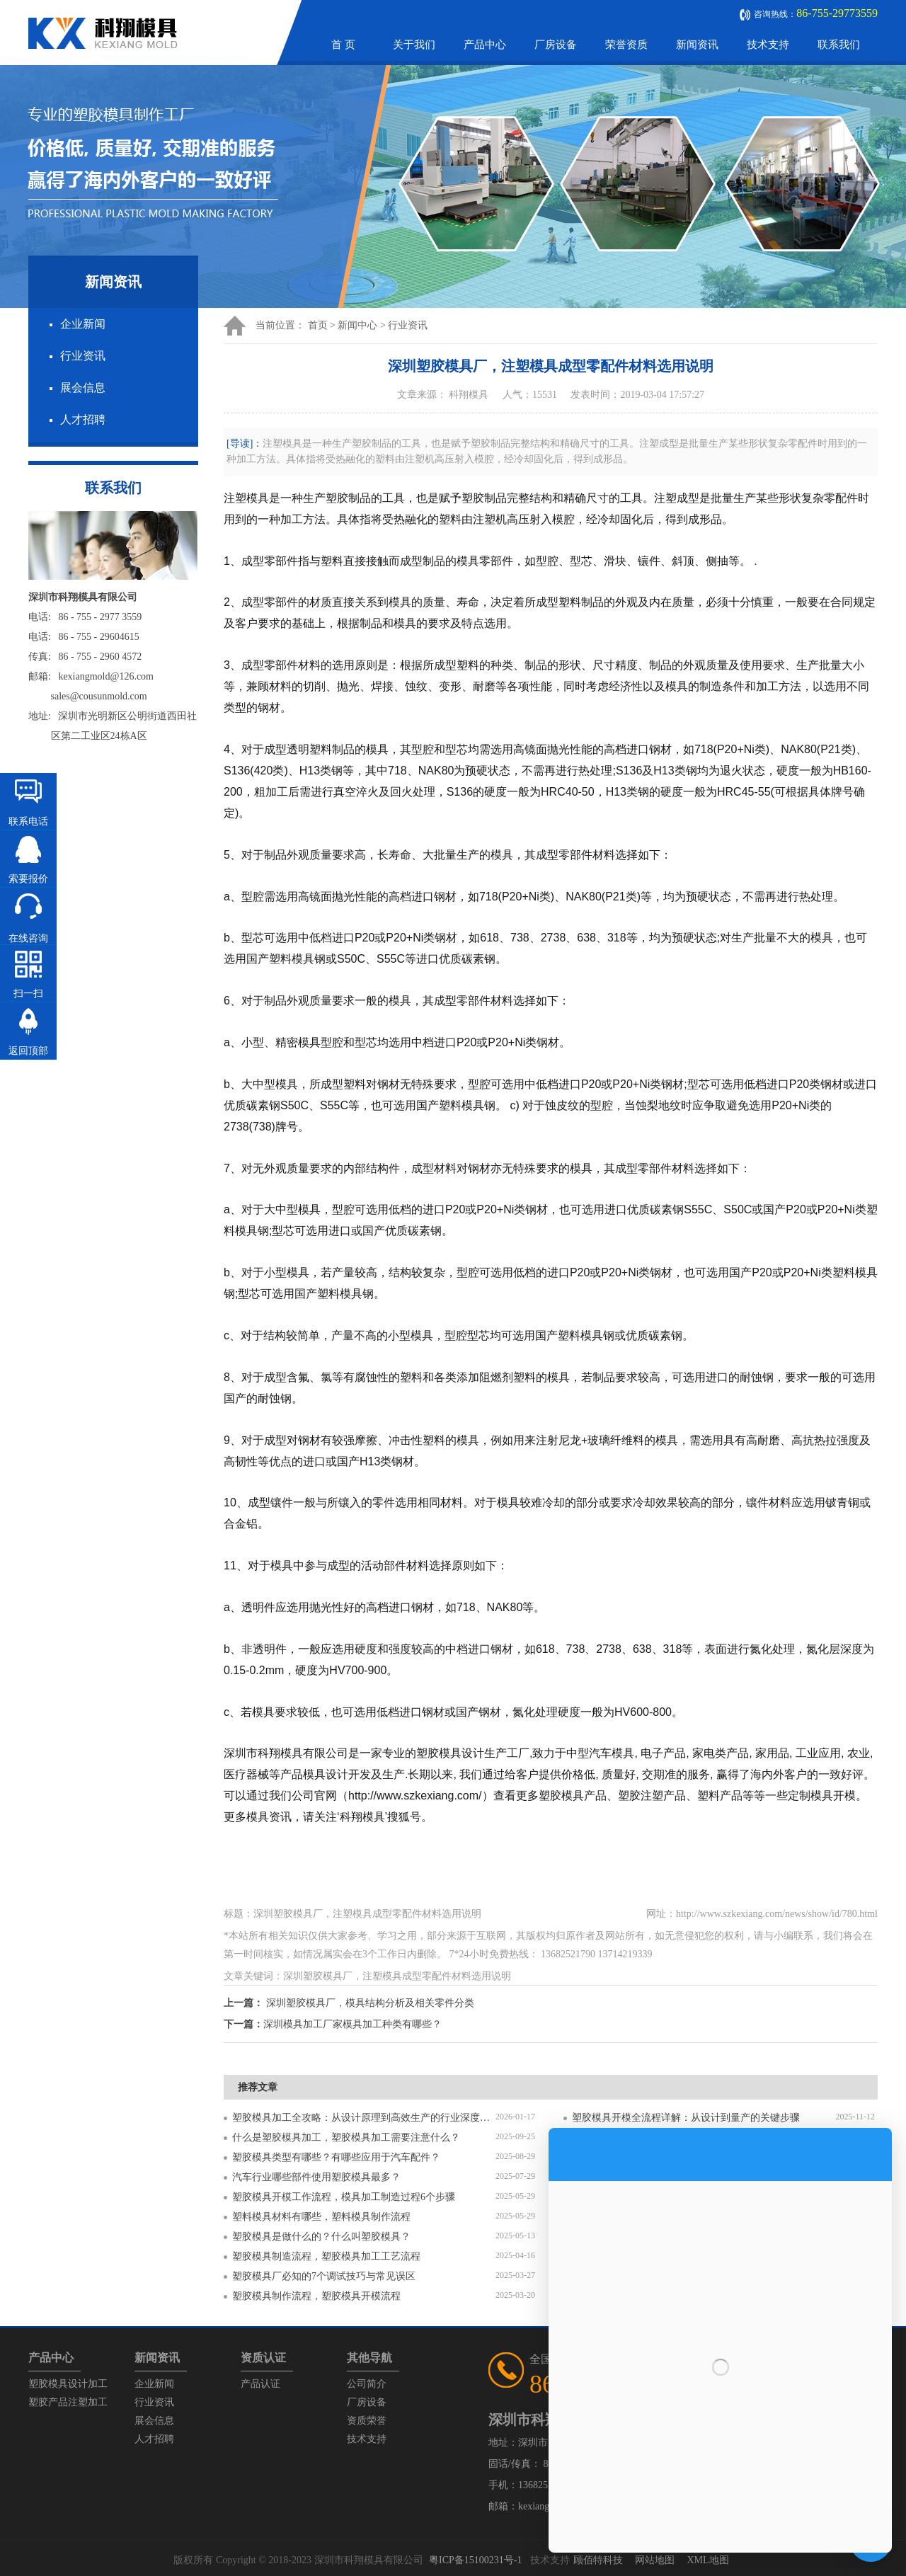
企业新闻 (82, 324)
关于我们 (414, 44)
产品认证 (260, 2383)
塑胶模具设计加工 (68, 2383)
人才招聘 (82, 419)
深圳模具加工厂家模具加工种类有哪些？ (352, 2024)
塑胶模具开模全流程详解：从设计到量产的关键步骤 (686, 2117)
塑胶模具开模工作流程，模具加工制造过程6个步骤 (343, 2197)
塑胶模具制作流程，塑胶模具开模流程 (316, 2296)
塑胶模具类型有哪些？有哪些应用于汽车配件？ (336, 2157)
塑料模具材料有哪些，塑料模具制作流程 (321, 2216)
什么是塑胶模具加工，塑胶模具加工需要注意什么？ (346, 2137)
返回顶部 (28, 1051)
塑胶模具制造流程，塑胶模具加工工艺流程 (326, 2256)
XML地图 (707, 2560)
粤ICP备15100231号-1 (475, 2560)
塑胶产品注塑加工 (68, 2402)
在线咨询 (28, 938)
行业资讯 (82, 356)
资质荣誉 (366, 2420)
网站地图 (655, 2560)
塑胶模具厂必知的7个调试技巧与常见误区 (323, 2276)
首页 (318, 325)
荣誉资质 (626, 44)
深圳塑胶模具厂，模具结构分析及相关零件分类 (370, 2003)
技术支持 (768, 44)
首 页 (343, 44)
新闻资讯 (697, 44)
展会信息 (82, 388)
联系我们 (839, 44)
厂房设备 (555, 44)
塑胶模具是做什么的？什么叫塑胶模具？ (321, 2236)
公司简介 (366, 2383)
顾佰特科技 (598, 2560)
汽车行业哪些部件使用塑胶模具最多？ (316, 2177)
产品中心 (485, 44)
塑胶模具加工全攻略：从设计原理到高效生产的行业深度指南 (363, 2117)
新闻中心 (357, 325)
